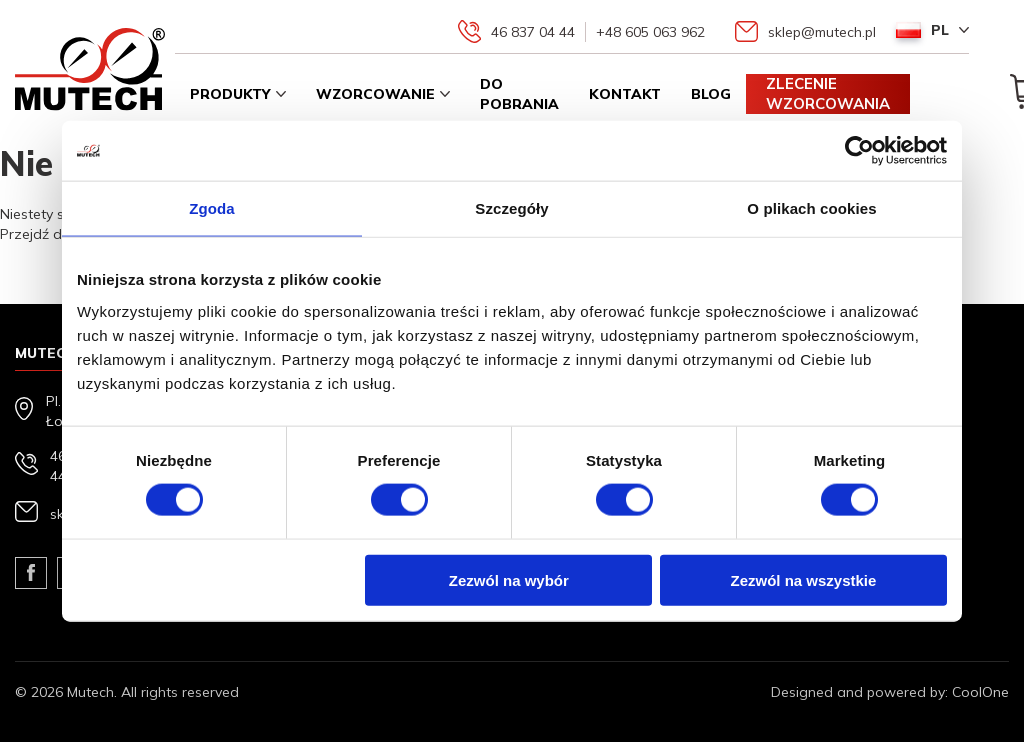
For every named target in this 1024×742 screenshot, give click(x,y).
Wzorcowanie (375, 94)
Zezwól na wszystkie (804, 579)
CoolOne (980, 692)
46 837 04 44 (533, 32)
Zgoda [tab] (212, 208)
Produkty (230, 94)
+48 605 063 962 (650, 32)
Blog (711, 94)
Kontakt (625, 94)
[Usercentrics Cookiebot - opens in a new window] (859, 151)
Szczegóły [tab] (511, 208)
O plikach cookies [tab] (811, 208)
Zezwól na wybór (509, 579)
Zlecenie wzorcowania (828, 93)
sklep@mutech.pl (822, 32)
